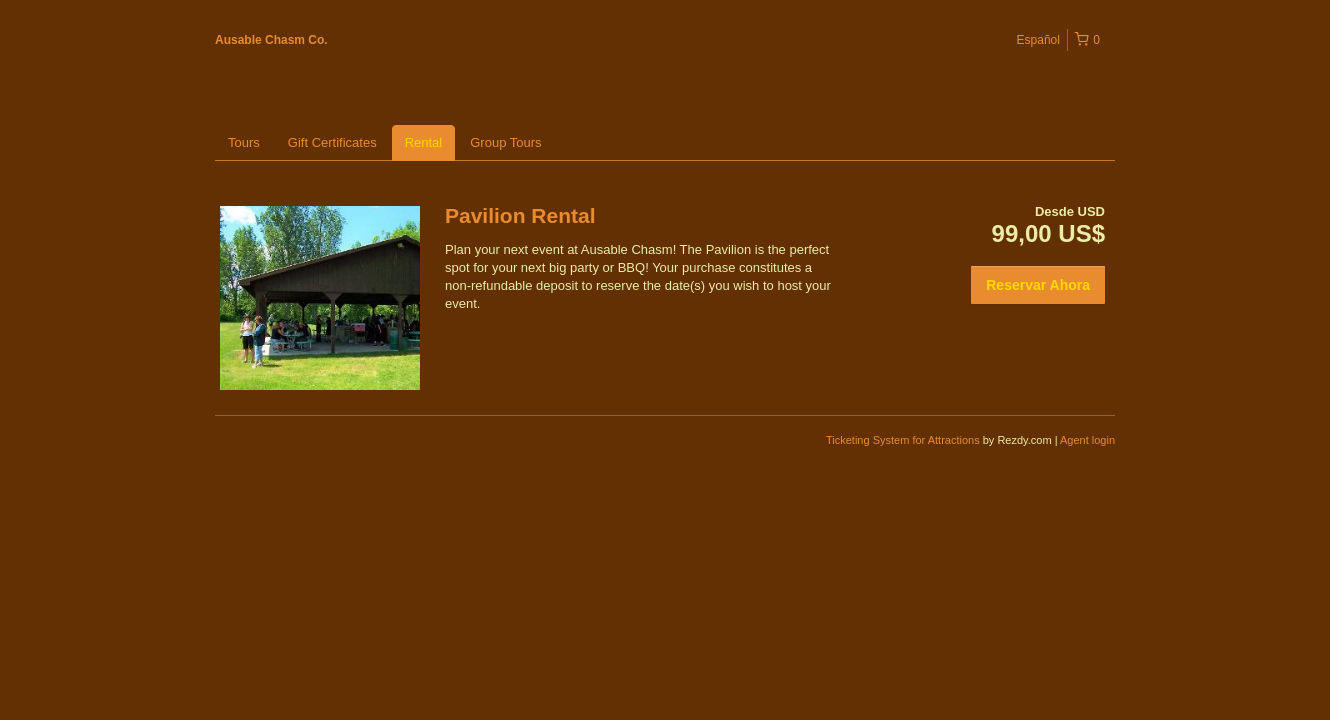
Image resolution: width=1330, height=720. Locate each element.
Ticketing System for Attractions (904, 440)
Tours (244, 142)
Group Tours (505, 142)
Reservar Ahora (1038, 285)
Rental (424, 142)
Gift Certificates (332, 142)
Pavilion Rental (520, 215)
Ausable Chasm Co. (271, 40)
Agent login (1087, 440)
